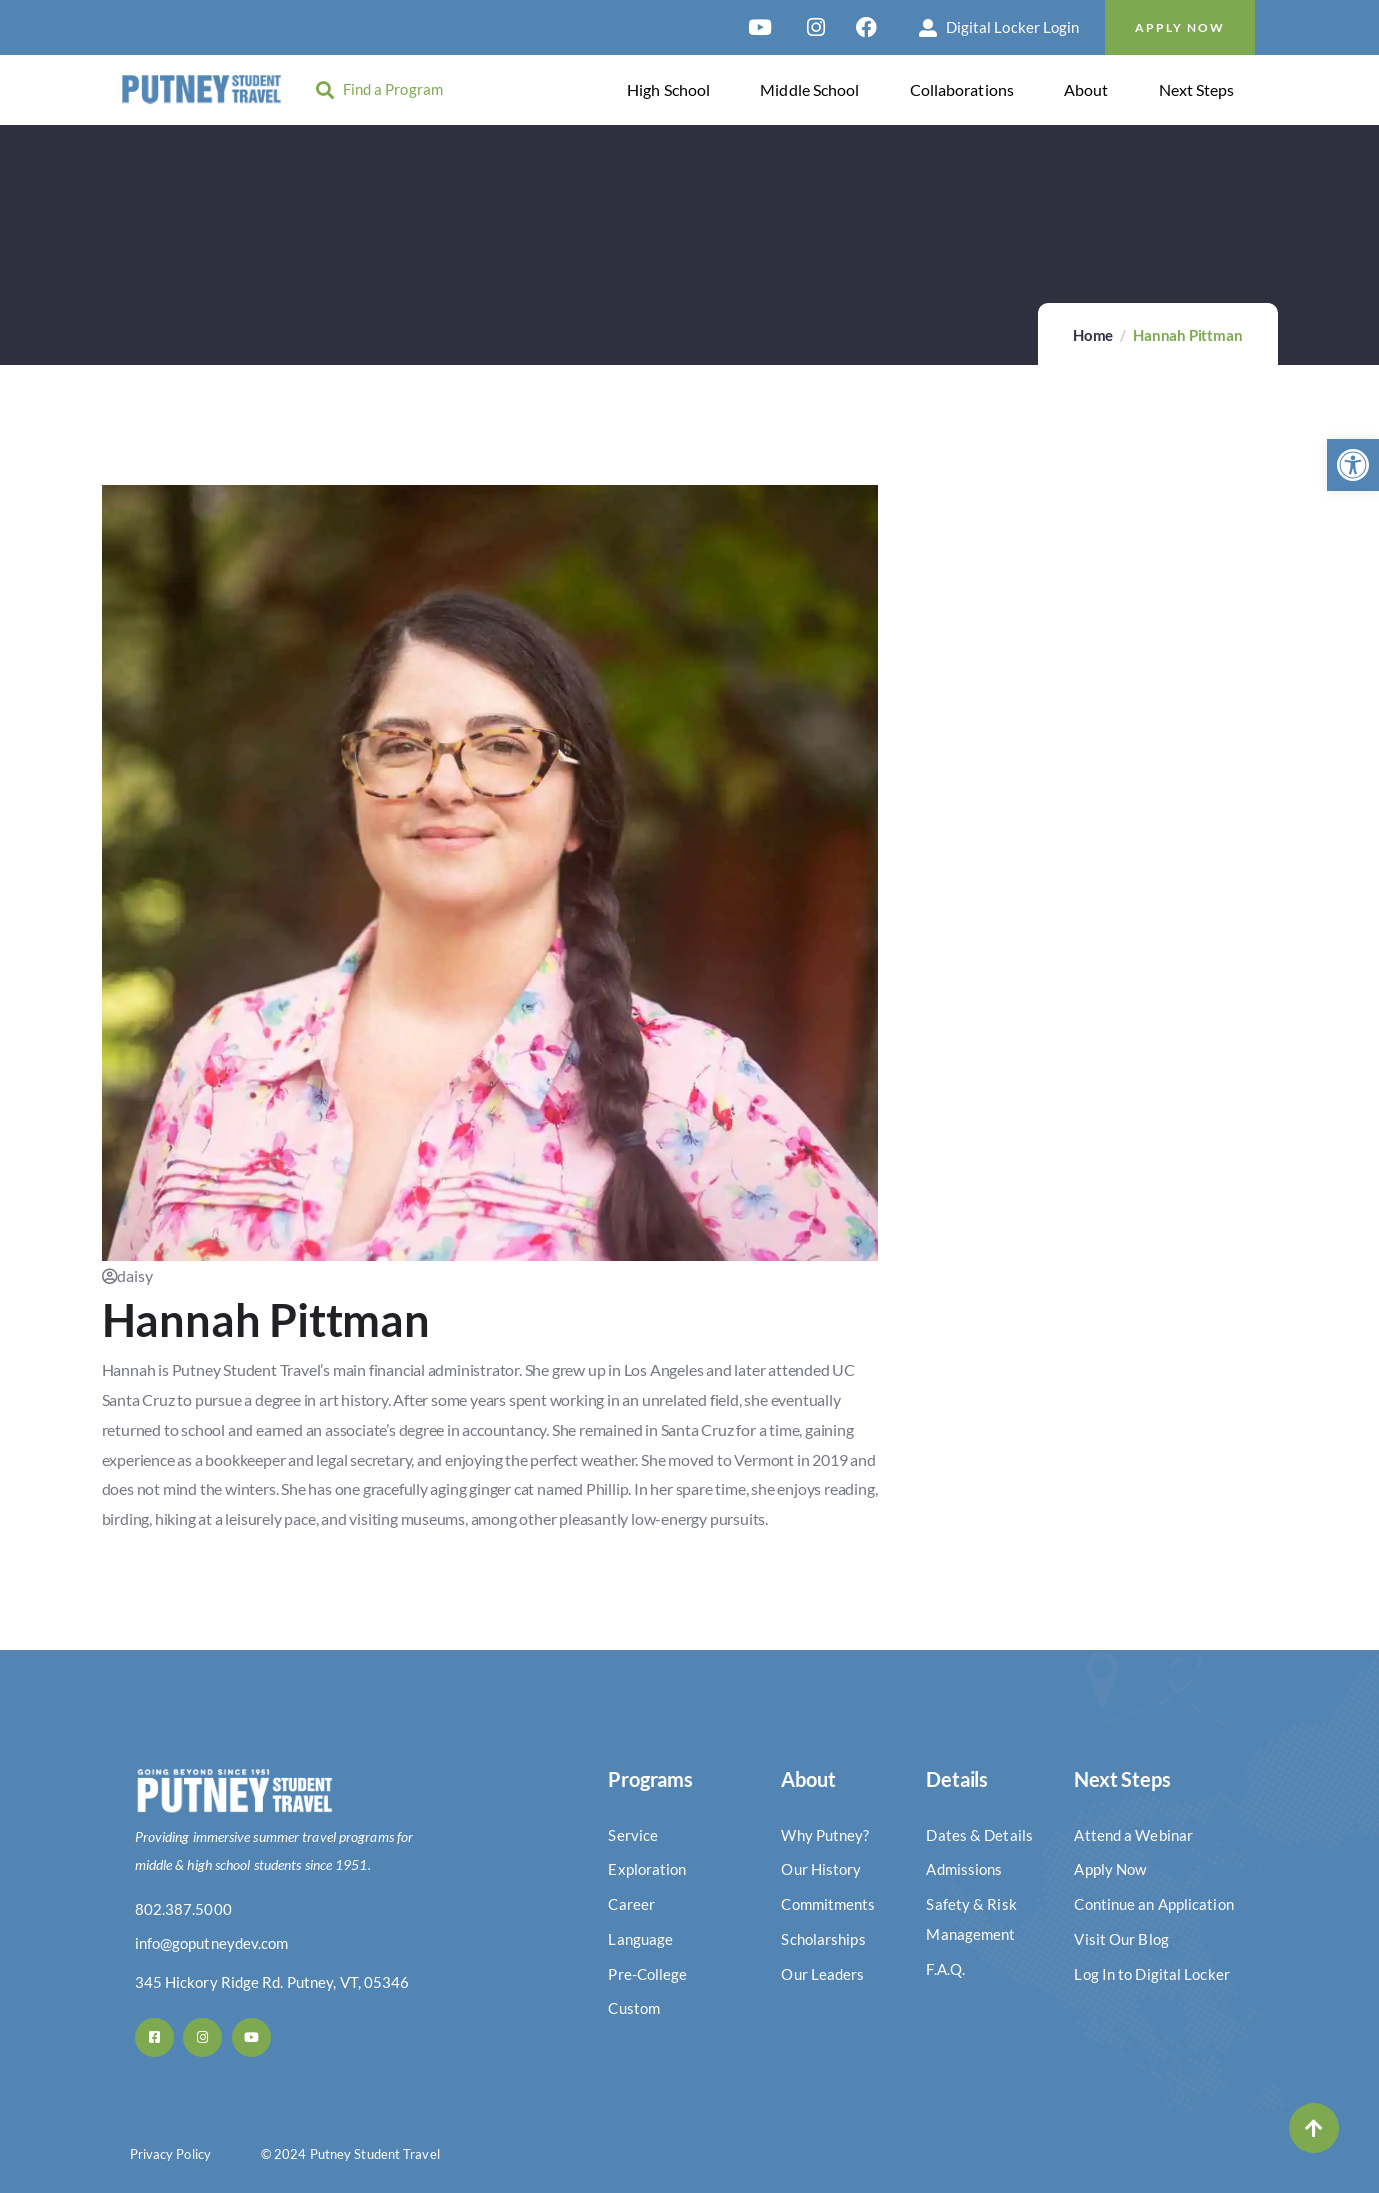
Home (1093, 335)
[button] (1353, 465)
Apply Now (1180, 27)
